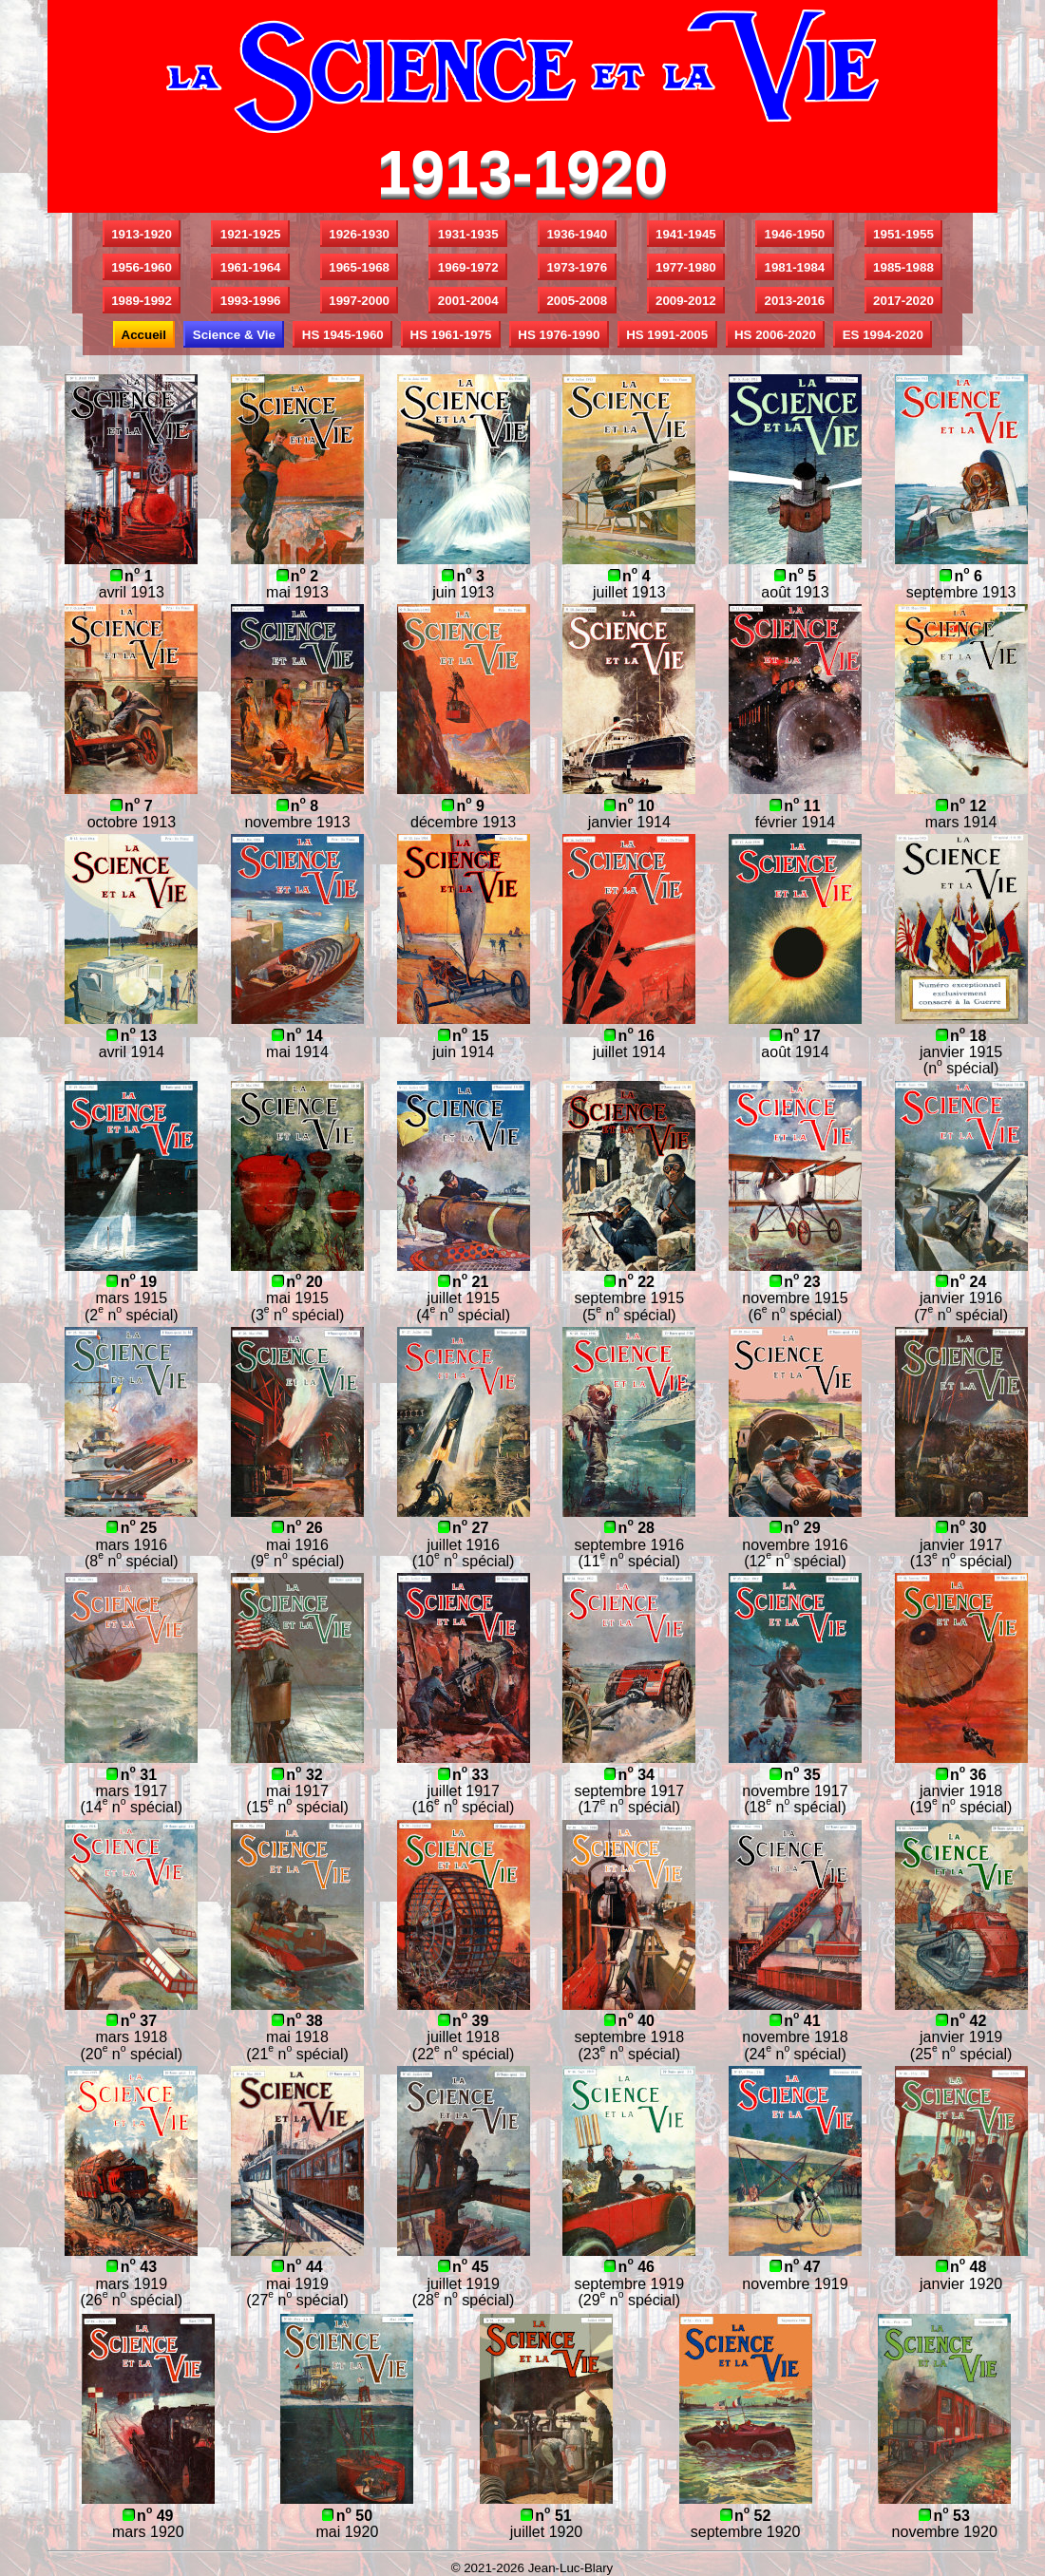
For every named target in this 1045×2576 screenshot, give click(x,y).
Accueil (144, 335)
